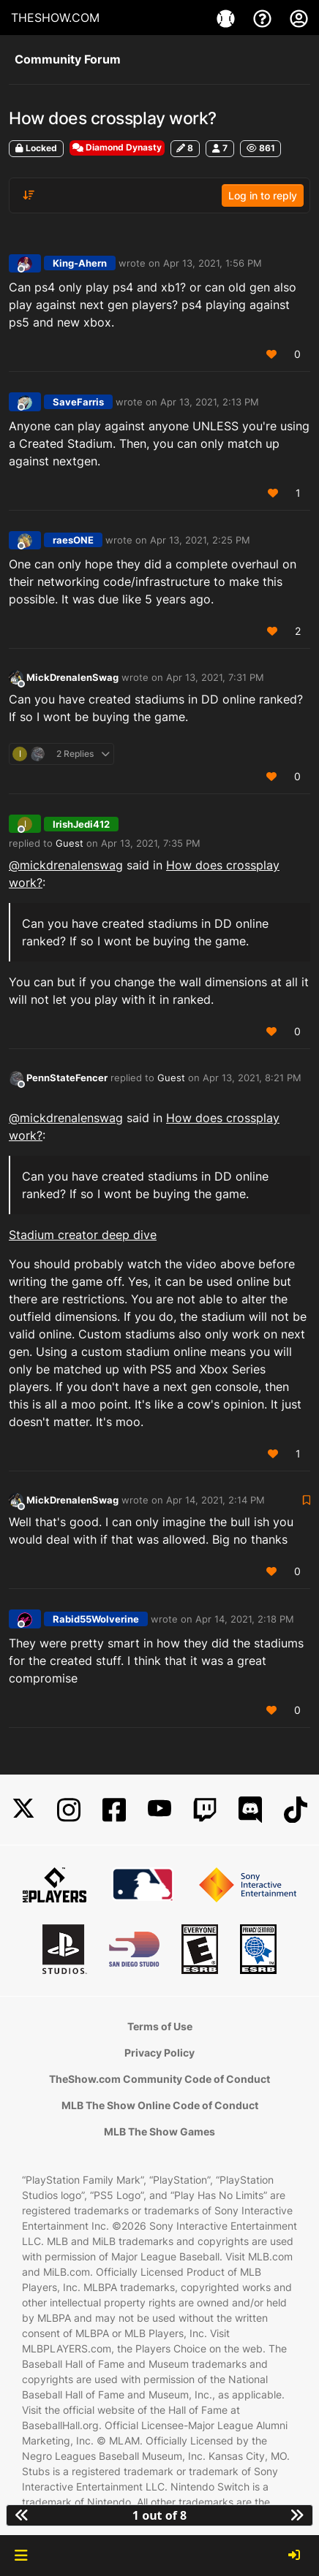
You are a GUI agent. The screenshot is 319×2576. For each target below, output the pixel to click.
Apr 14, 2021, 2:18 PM (244, 1619)
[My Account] (299, 17)
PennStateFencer (67, 1077)
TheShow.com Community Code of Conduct (159, 2079)
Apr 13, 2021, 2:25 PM (200, 540)
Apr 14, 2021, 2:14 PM (215, 1500)
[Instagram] (68, 1810)
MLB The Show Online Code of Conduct (159, 2105)
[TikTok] (295, 1810)
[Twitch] (205, 1810)
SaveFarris (78, 402)
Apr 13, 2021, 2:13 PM (209, 402)
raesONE (73, 540)
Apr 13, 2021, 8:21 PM (252, 1077)
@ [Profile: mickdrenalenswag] (66, 865)
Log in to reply (262, 195)
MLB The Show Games (159, 2131)
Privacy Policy (159, 2052)
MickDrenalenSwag (72, 677)
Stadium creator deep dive (83, 1234)
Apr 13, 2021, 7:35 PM (150, 843)
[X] (23, 1810)
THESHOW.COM (55, 17)
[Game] (228, 17)
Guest (69, 843)
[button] (21, 2555)
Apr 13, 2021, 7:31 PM (215, 677)
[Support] (264, 17)
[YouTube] (159, 1810)
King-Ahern (80, 263)
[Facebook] (114, 1810)
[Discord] (250, 1810)
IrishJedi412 (81, 824)
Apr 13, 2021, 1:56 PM (212, 263)
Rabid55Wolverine (96, 1619)
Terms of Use (159, 2026)
